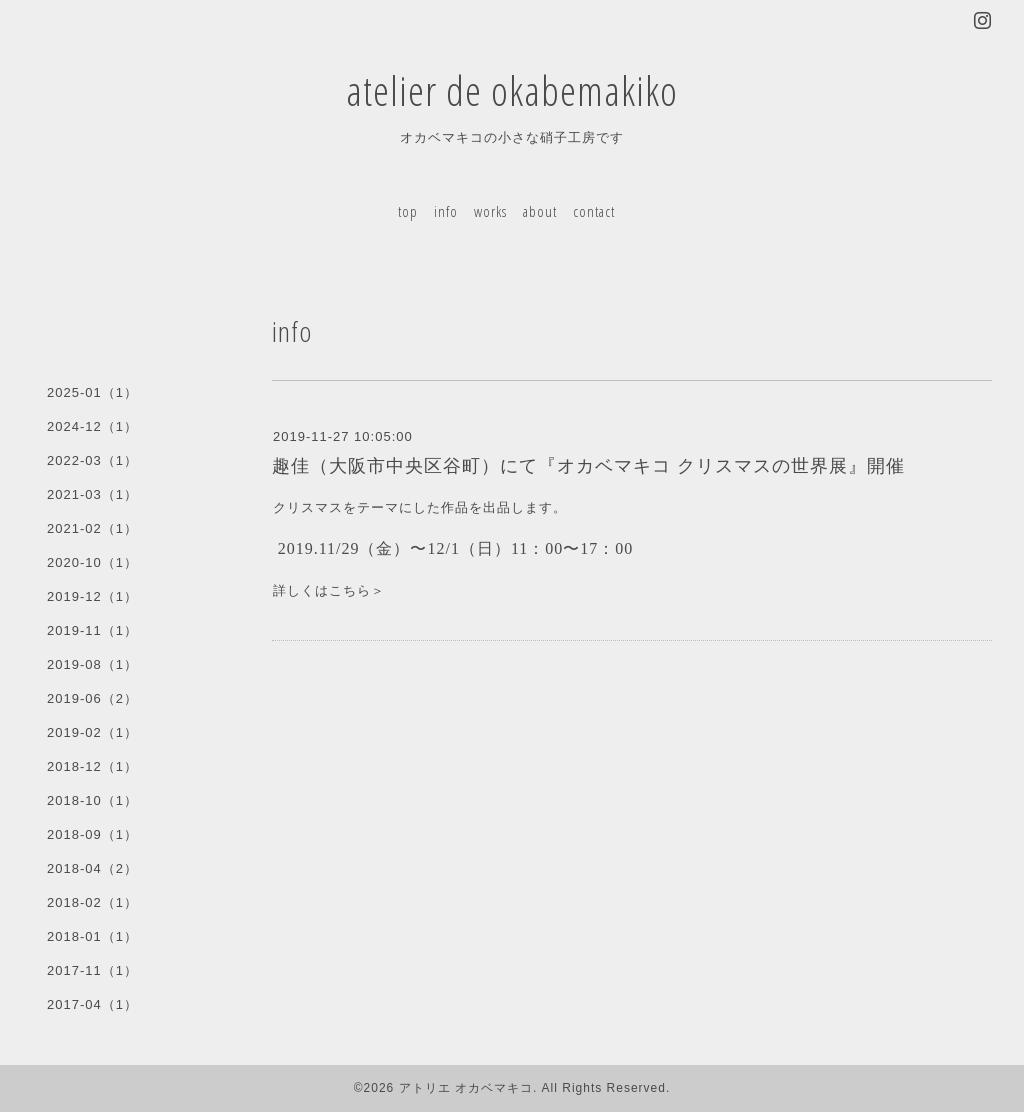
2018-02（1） (92, 902)
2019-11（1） (92, 630)
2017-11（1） (92, 970)
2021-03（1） (92, 494)
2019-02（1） (92, 732)
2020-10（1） (92, 562)
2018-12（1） (92, 766)
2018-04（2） (92, 868)
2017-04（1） (92, 1004)
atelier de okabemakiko (512, 90)
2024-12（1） (92, 426)
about (540, 211)
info (446, 211)
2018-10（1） (92, 800)
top (408, 211)
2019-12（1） (92, 596)
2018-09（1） (92, 834)
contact (594, 211)
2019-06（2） (92, 698)
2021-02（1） (92, 528)
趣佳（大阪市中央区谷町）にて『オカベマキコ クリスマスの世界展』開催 (588, 466)
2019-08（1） (92, 664)
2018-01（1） (92, 936)
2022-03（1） (92, 460)
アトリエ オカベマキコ (466, 1088)
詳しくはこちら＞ (329, 590)
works (490, 211)
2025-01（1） (92, 392)
